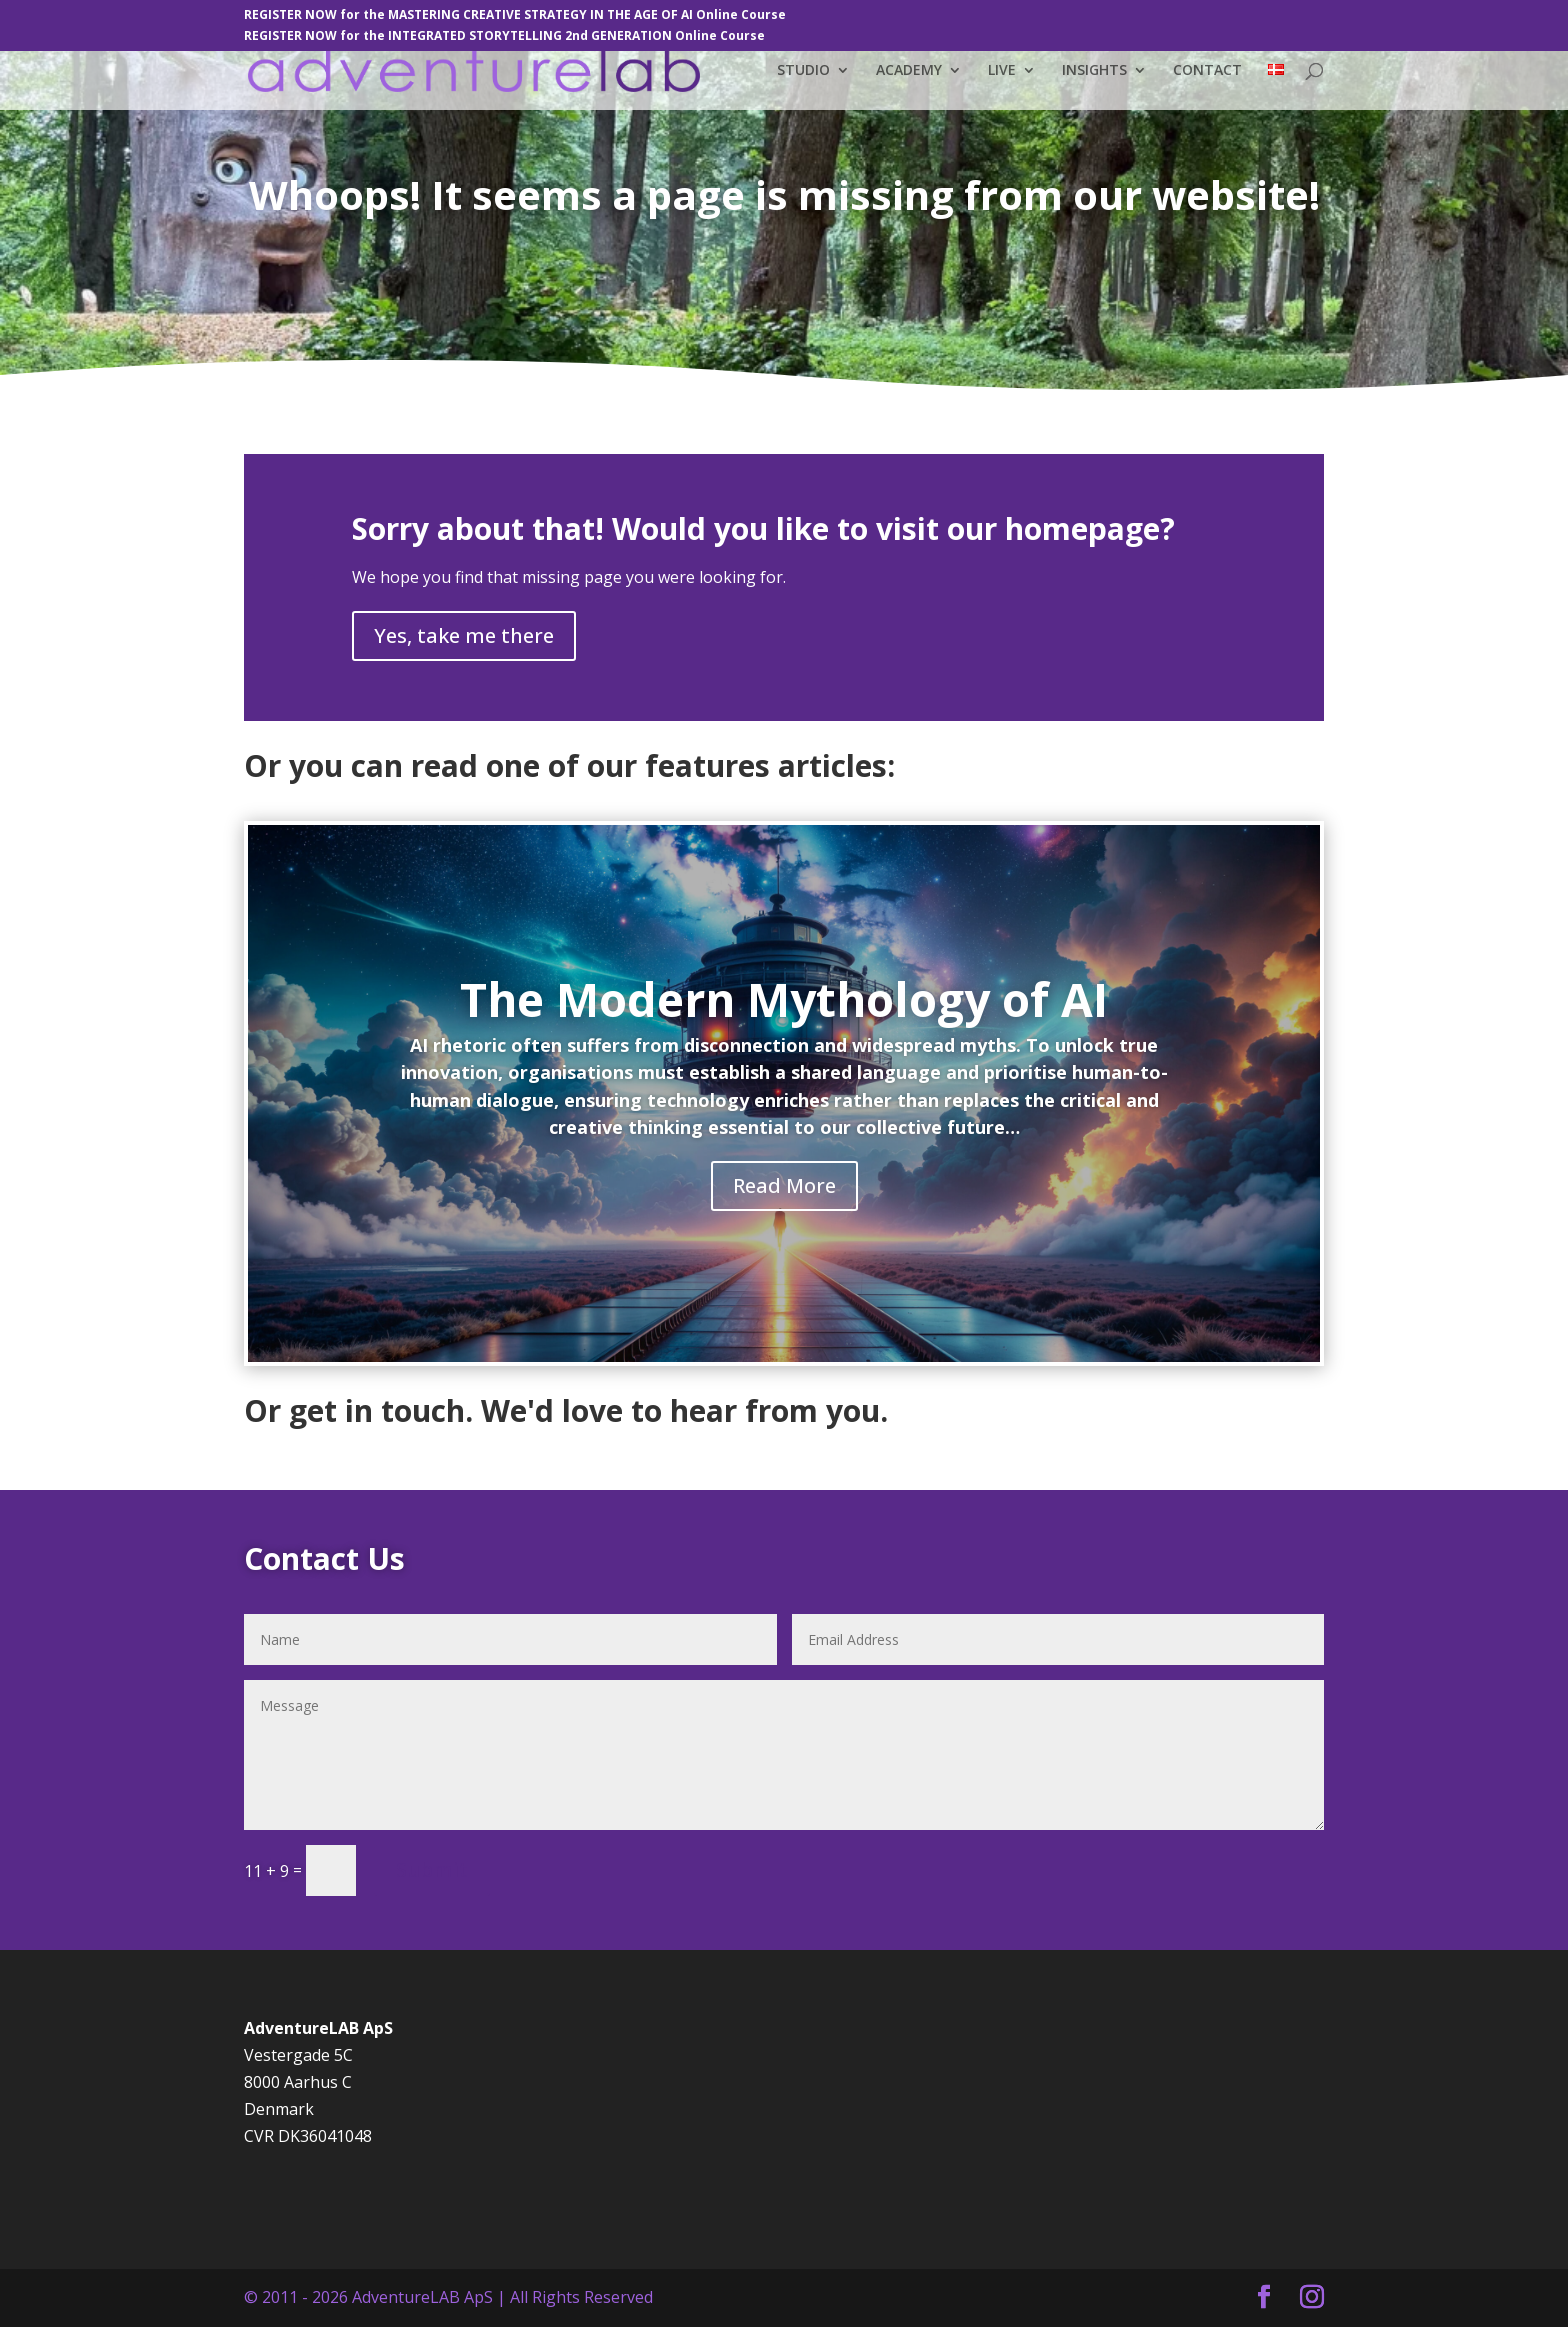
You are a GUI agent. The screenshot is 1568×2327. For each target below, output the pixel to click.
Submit (432, 1869)
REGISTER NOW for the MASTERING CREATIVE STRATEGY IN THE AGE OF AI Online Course (515, 16)
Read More (784, 1185)
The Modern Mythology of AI (784, 999)
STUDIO (803, 71)
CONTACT (1207, 71)
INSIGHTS (1094, 71)
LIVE (1002, 71)
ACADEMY (909, 71)
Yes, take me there (464, 635)
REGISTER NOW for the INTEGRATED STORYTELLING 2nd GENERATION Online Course (504, 37)
